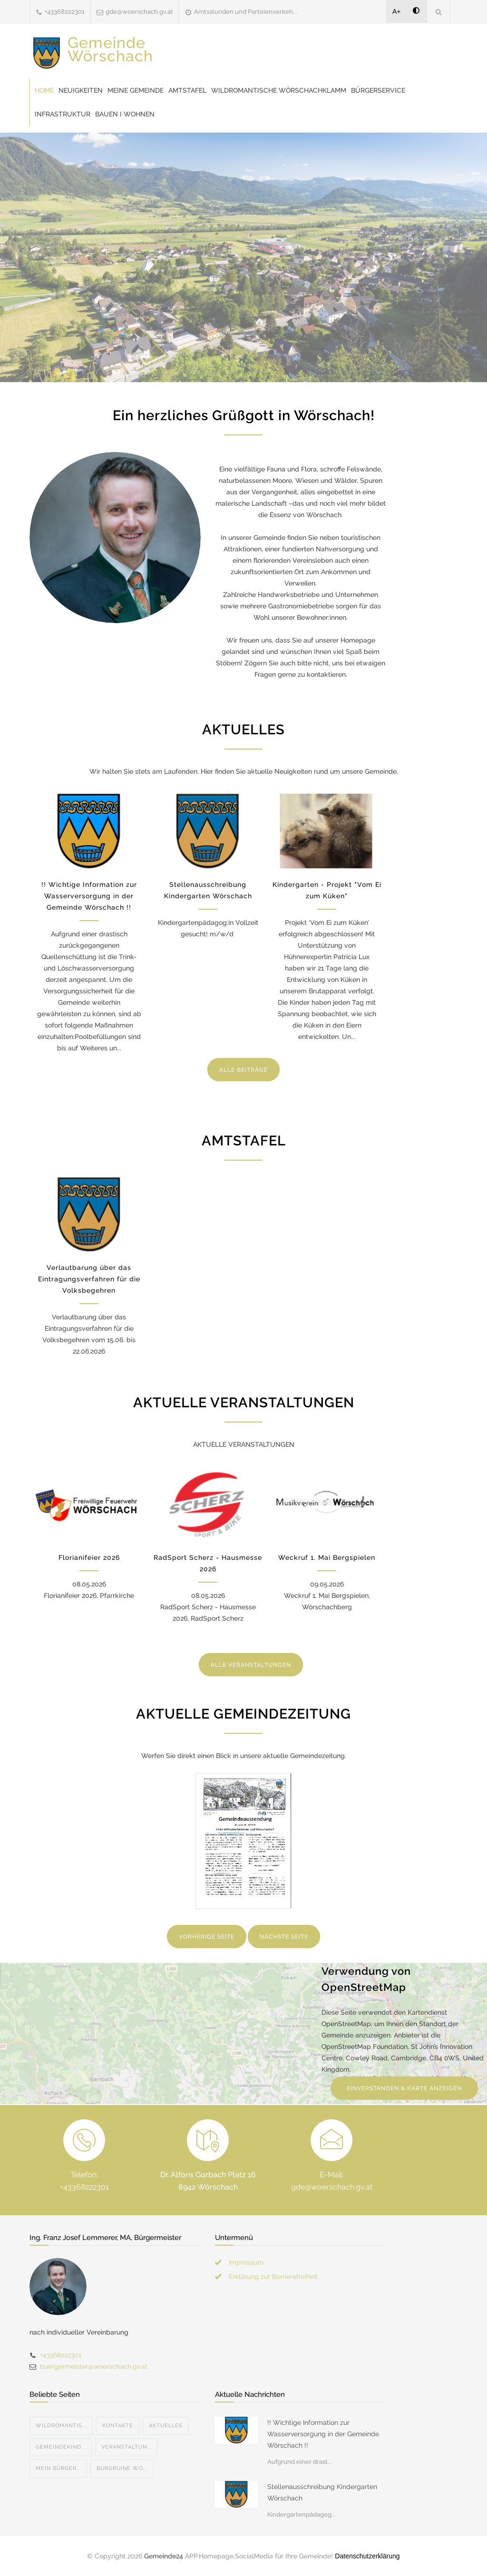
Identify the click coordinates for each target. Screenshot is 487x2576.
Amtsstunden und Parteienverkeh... (245, 11)
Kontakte (117, 2425)
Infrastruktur (62, 114)
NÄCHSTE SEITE (284, 1936)
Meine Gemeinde (135, 90)
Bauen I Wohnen (125, 114)
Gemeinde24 (163, 2556)
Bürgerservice (378, 90)
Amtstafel (187, 90)
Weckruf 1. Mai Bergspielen (326, 1557)
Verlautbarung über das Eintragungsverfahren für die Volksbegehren (89, 1279)
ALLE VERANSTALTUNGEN (251, 1665)
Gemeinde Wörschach (110, 49)
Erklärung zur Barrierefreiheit (273, 2276)
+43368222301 (65, 11)
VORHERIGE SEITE (206, 1936)
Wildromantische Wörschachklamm (278, 90)
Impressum (246, 2262)
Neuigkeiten (80, 90)
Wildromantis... (61, 2425)
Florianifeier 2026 (89, 1557)
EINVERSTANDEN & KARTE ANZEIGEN (404, 2088)
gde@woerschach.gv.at (139, 11)
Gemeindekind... (61, 2447)
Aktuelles (166, 2425)
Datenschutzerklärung (367, 2556)
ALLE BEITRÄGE (243, 1070)
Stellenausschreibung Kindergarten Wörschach (322, 2492)
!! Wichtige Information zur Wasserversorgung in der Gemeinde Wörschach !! (89, 896)
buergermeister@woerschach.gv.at (93, 2366)
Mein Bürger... (58, 2468)
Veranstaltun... (126, 2447)
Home (44, 90)
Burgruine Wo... (122, 2468)
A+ (396, 11)
